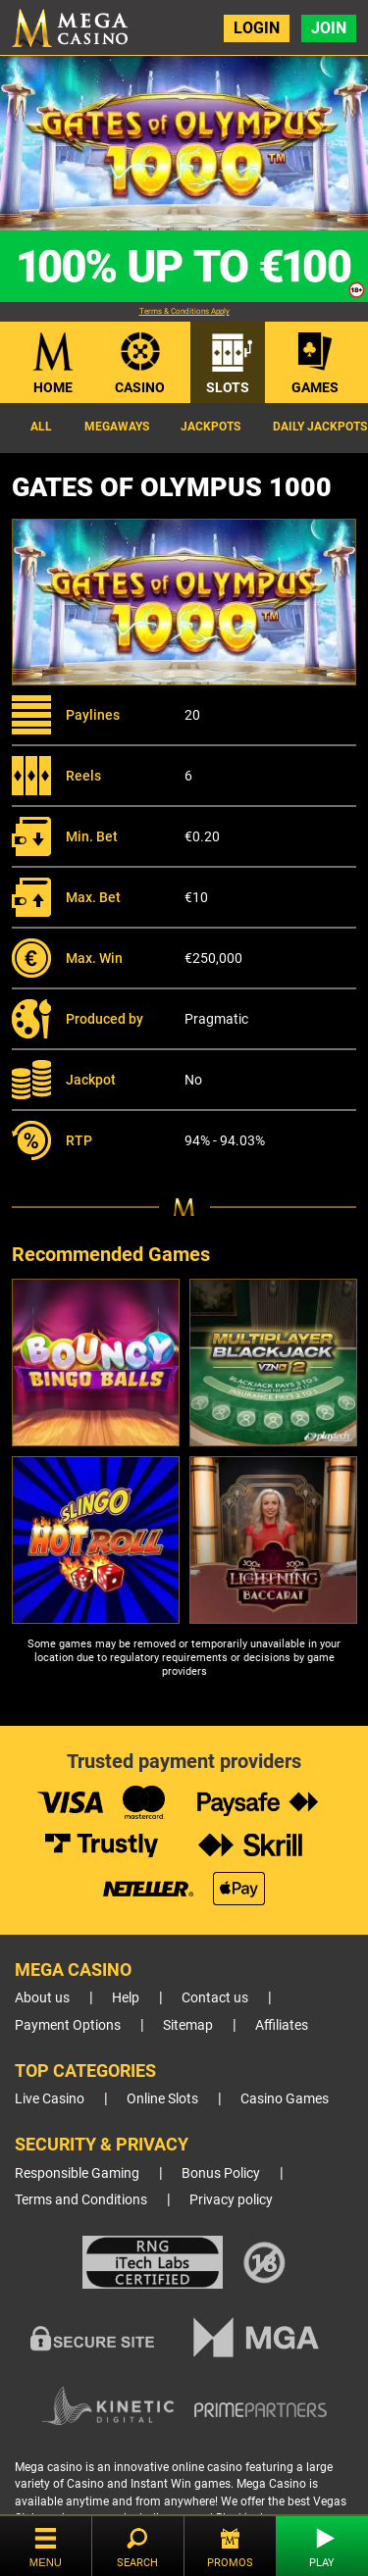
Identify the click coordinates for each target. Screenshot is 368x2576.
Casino (140, 387)
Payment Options (68, 2025)
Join (328, 28)
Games (315, 387)
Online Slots (162, 2099)
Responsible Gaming (77, 2173)
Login (257, 28)
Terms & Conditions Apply (184, 311)
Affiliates (281, 2025)
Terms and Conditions (81, 2200)
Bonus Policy (221, 2173)
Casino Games (284, 2099)
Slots (227, 387)
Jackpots (210, 426)
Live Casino (49, 2099)
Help (125, 1998)
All (41, 426)
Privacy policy (231, 2200)
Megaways (116, 426)
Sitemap (188, 2025)
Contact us (215, 1998)
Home (53, 387)
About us (42, 1998)
